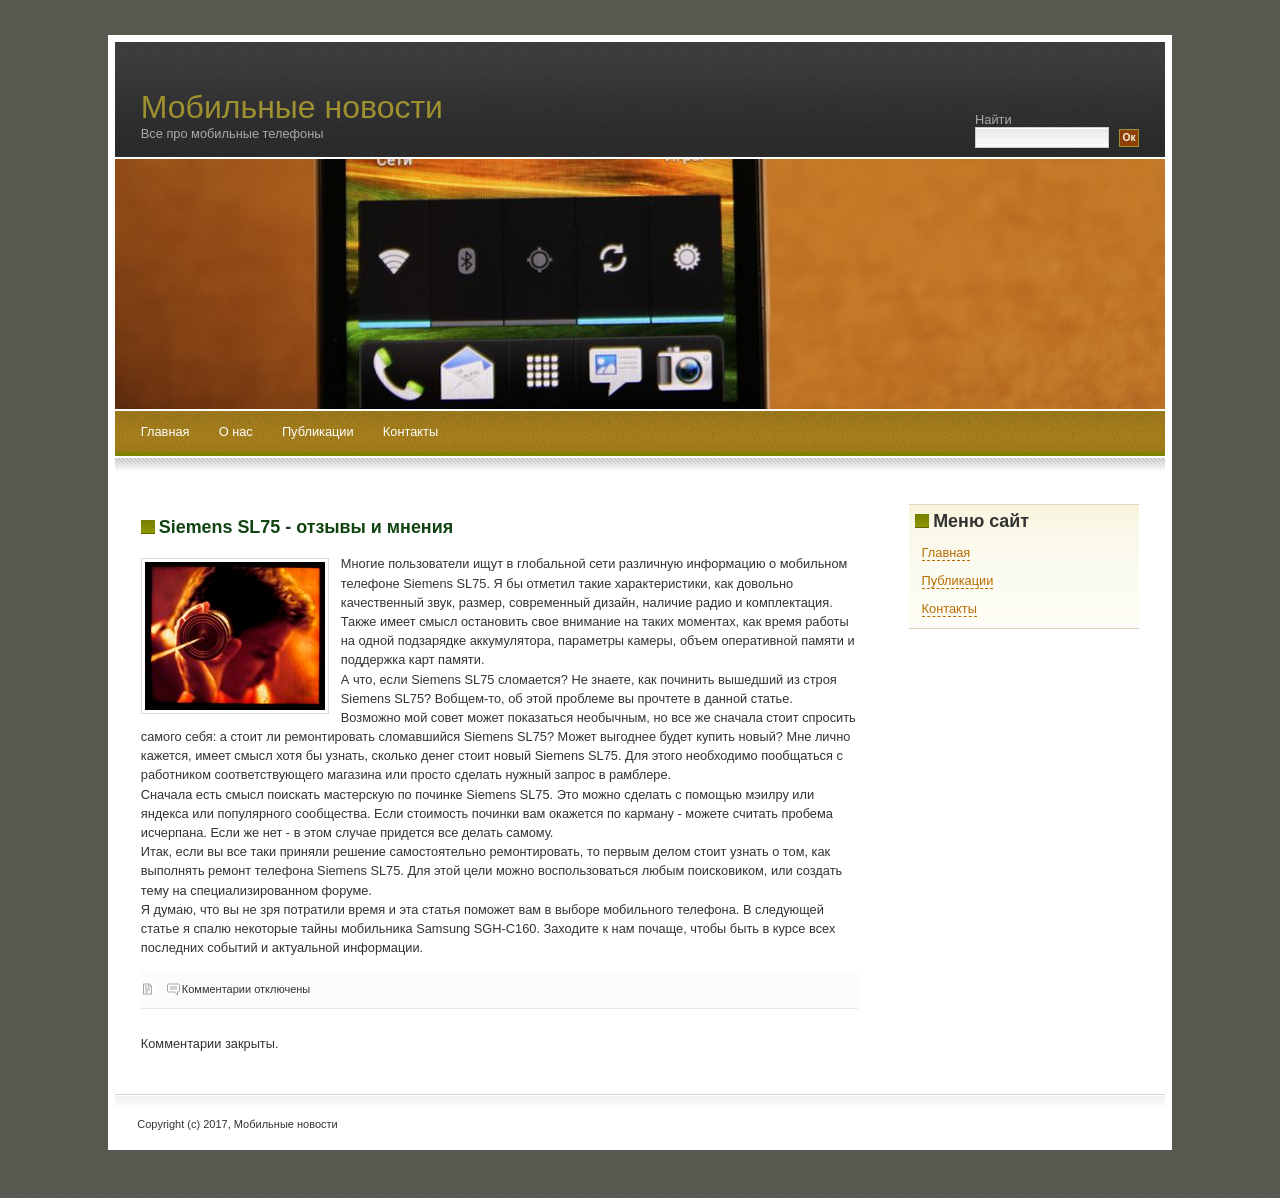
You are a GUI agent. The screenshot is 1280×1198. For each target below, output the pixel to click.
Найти (993, 119)
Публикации (319, 431)
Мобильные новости (292, 107)
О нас (238, 431)
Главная (165, 431)
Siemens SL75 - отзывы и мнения (306, 527)
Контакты (410, 431)
